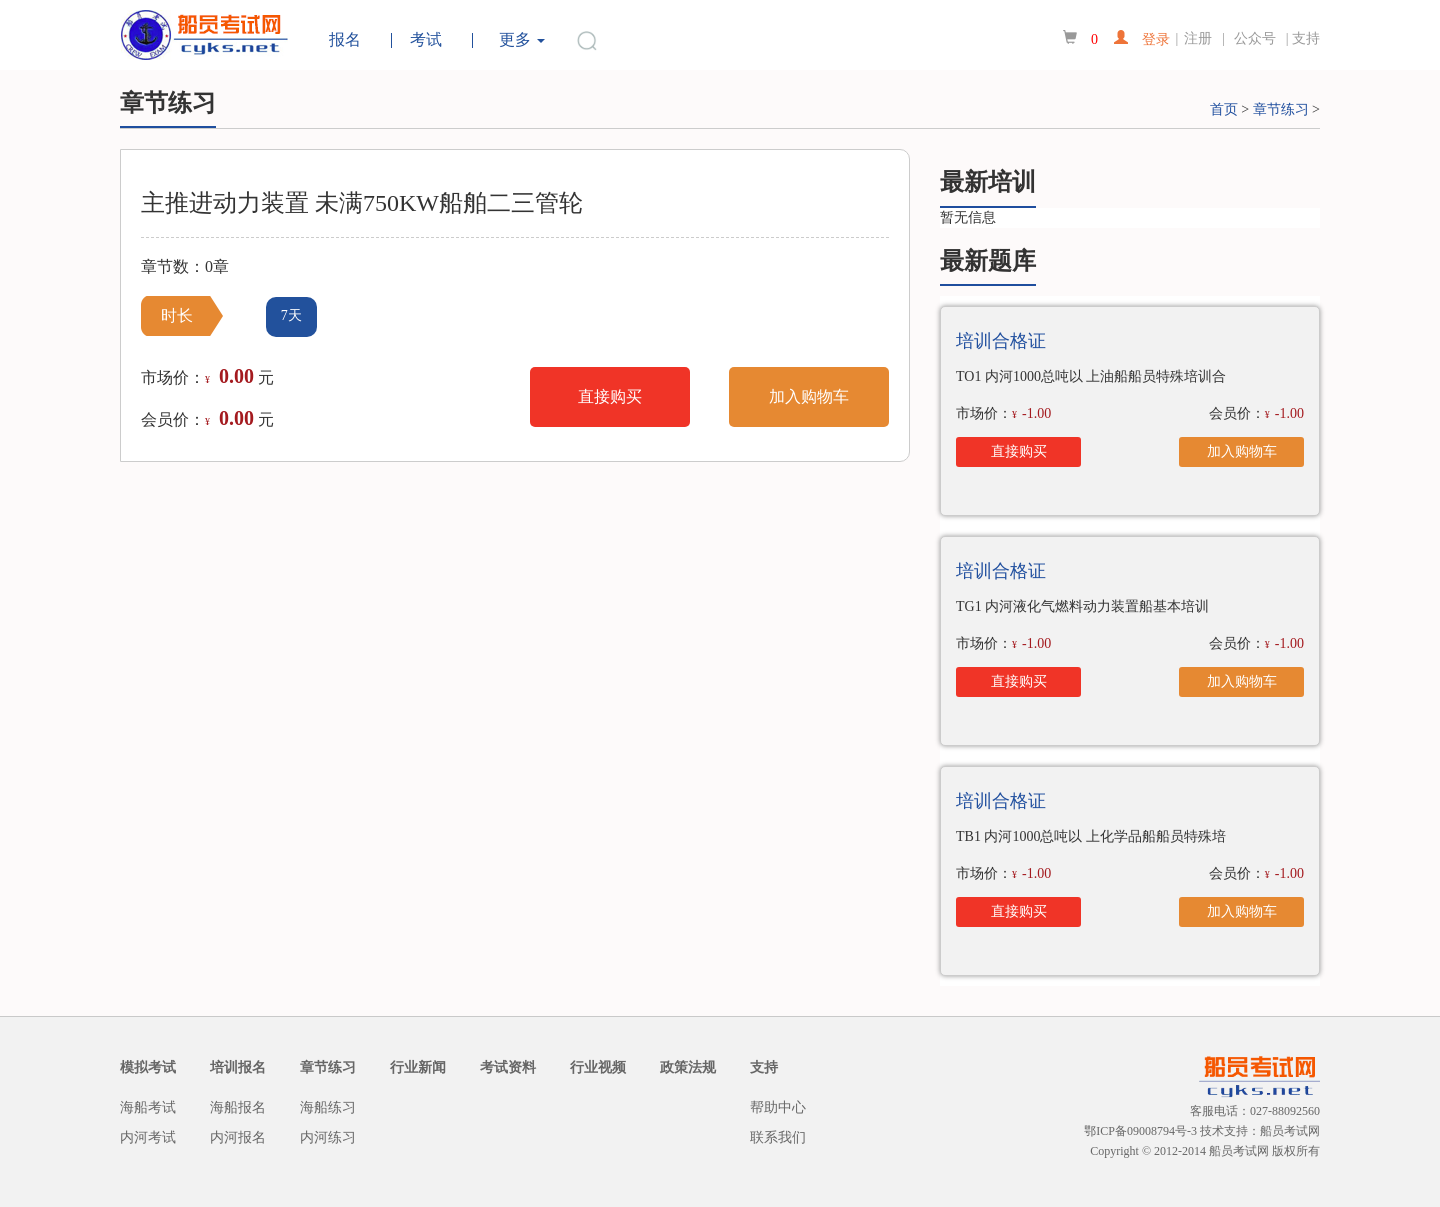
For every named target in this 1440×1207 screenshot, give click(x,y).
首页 (1224, 109)
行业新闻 (418, 1067)
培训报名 (238, 1067)
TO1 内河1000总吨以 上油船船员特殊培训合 (1091, 376)
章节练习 (1281, 109)
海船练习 (328, 1107)
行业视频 (598, 1067)
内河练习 (328, 1137)
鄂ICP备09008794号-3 (1140, 1131)
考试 (426, 39)
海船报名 (238, 1107)
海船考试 (148, 1107)
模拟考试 (148, 1067)
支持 (1306, 38)
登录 (1149, 37)
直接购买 (610, 396)
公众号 (1257, 38)
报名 (345, 39)
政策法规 (688, 1067)
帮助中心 (778, 1107)
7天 (291, 315)
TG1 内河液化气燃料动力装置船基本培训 (1082, 606)
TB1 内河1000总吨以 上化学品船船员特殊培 (1091, 836)
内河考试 (148, 1137)
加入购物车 (809, 396)
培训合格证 (1001, 341)
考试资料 (508, 1067)
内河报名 (238, 1137)
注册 (1198, 38)
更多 (522, 39)
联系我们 (778, 1137)
